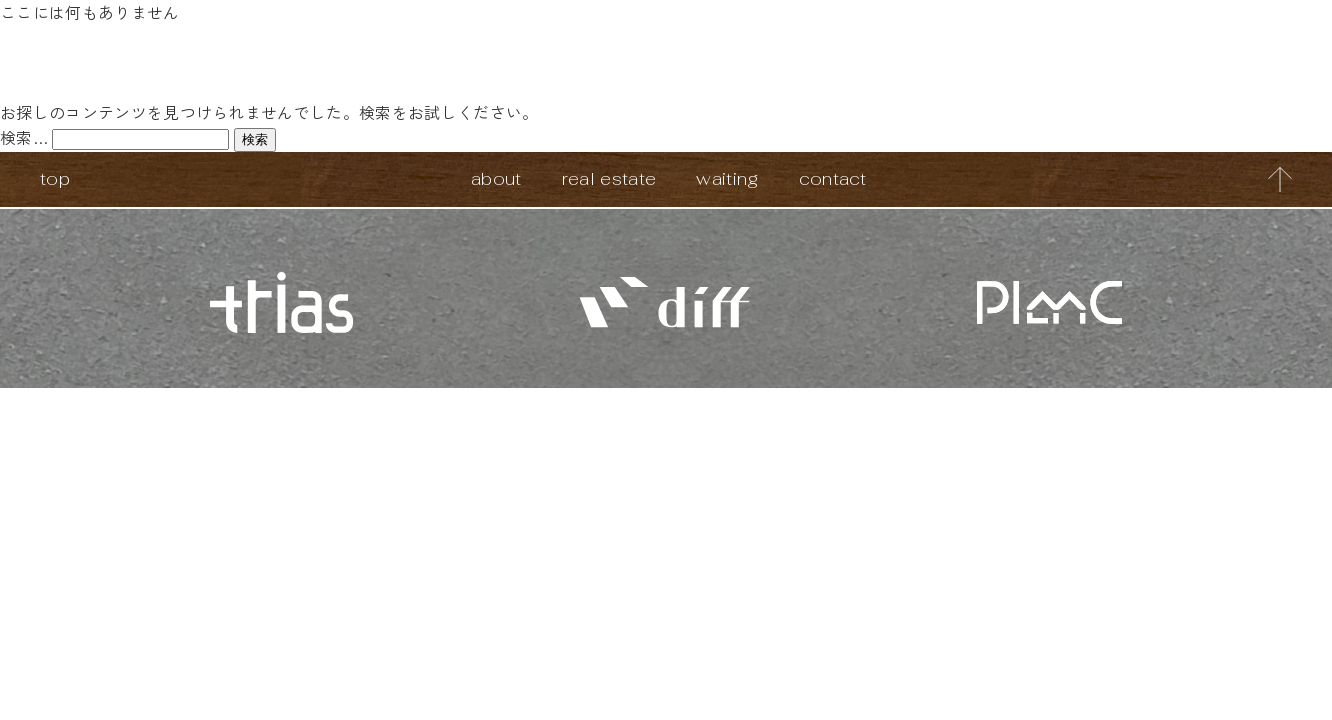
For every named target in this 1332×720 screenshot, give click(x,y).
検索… (24, 137)
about (496, 178)
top (55, 178)
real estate (609, 178)
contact (833, 178)
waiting (727, 178)
